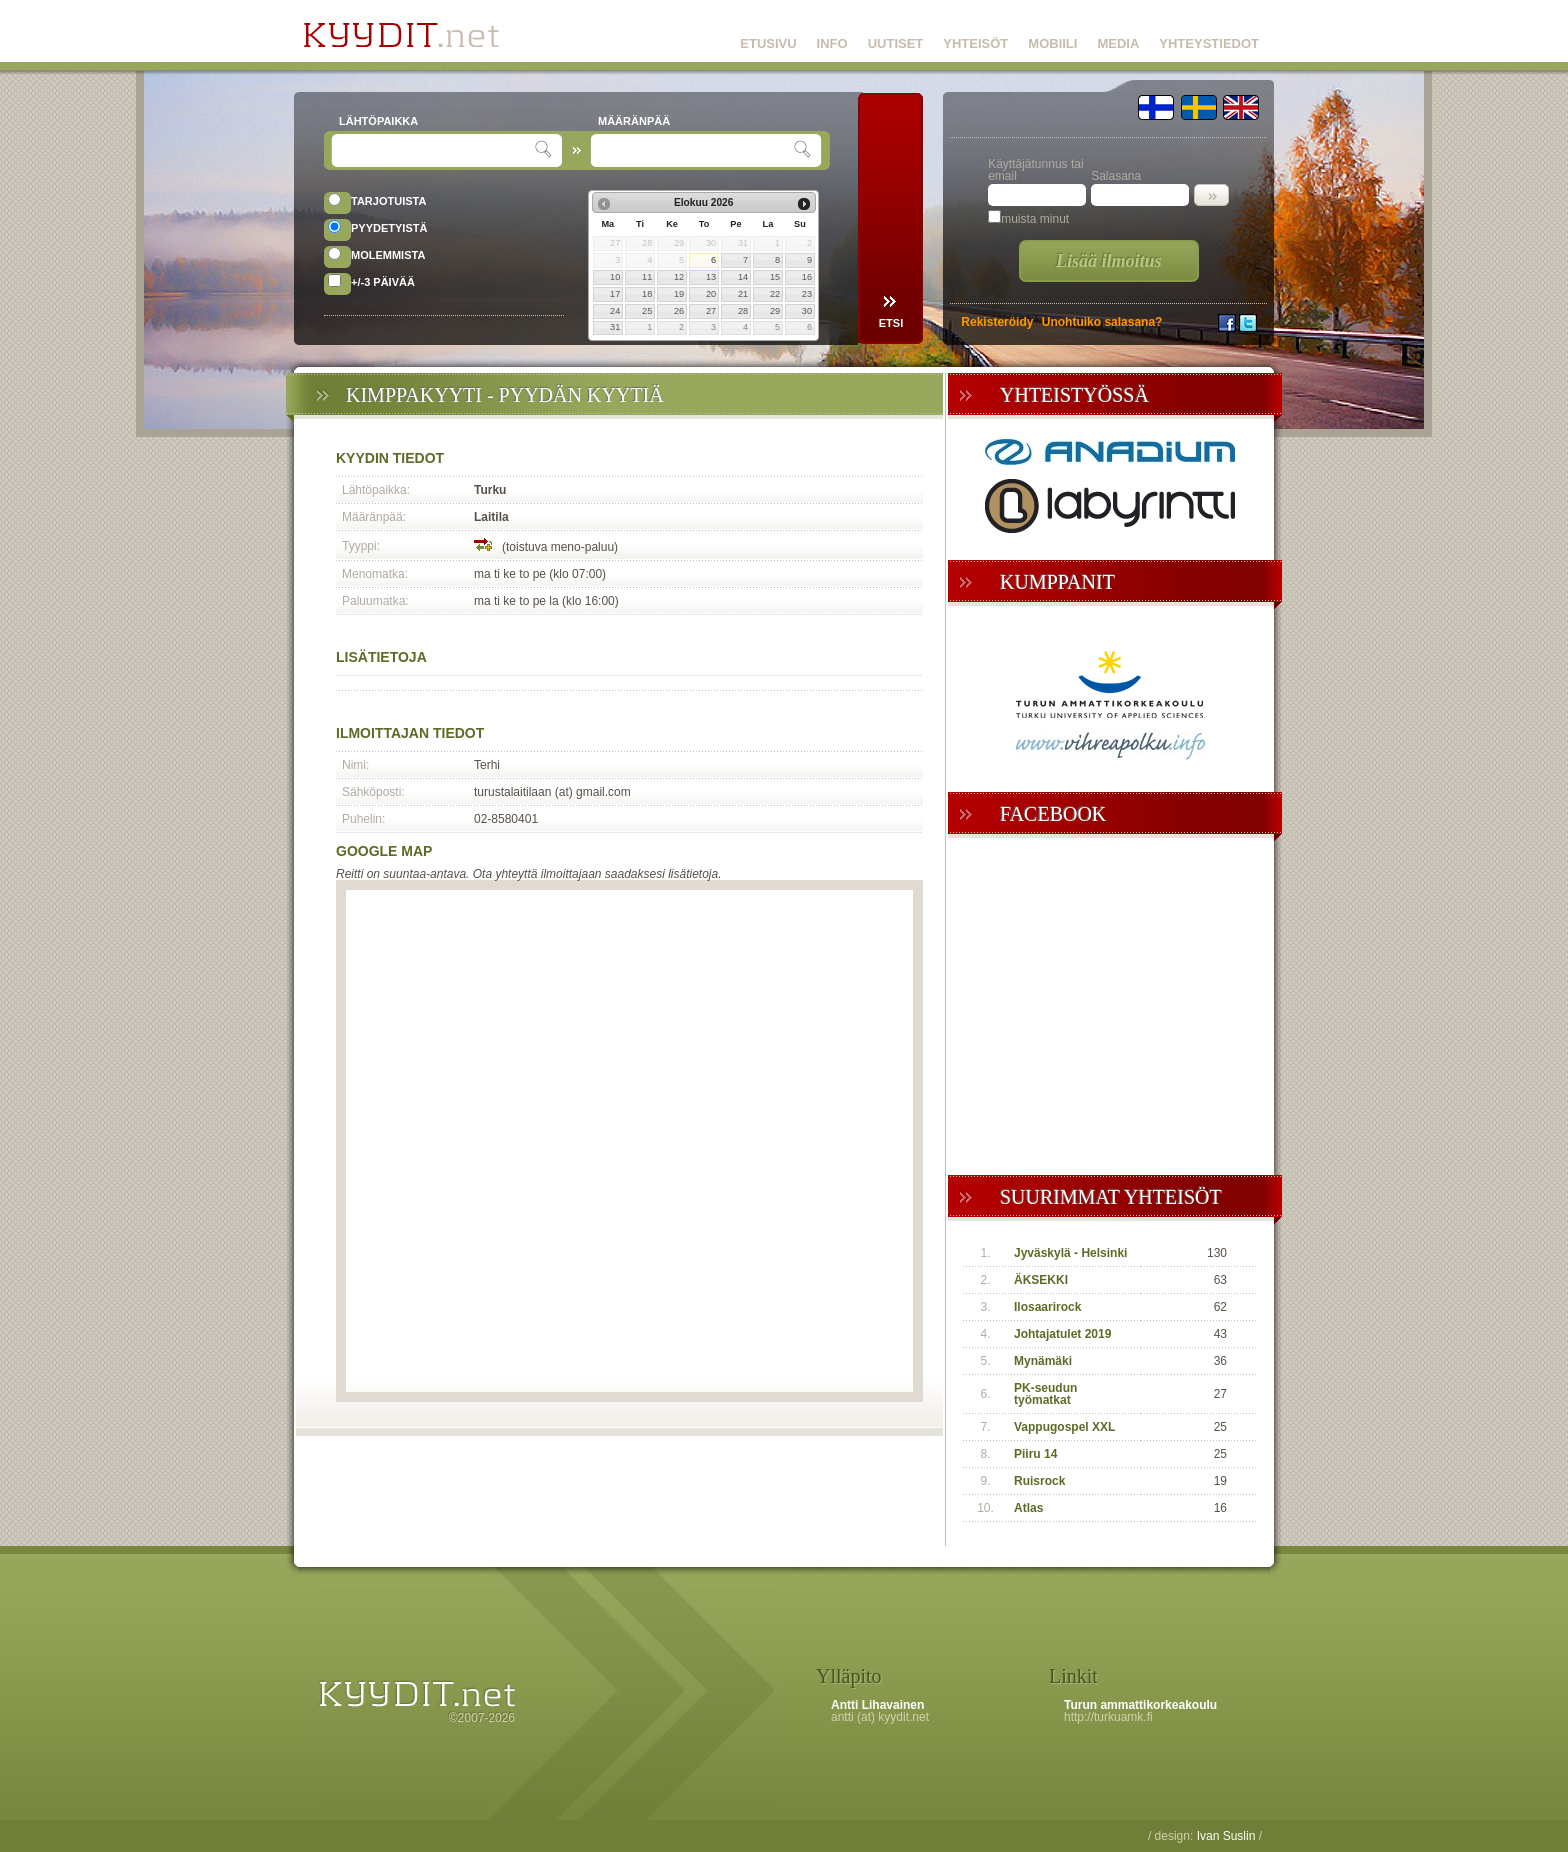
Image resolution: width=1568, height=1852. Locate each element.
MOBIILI (1052, 43)
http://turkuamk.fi (1108, 1717)
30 (807, 311)
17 (615, 294)
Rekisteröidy (997, 322)
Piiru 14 (1035, 1454)
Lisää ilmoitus (1109, 261)
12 (679, 277)
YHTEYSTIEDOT (1209, 43)
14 (743, 277)
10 (615, 277)
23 (807, 294)
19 (679, 294)
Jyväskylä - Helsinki (1070, 1253)
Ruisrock (1039, 1481)
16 (807, 277)
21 (743, 294)
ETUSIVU (768, 43)
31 (615, 327)
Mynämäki (1043, 1361)
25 (647, 311)
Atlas (1028, 1508)
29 (775, 311)
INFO (832, 43)
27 (711, 311)
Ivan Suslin (1226, 1836)
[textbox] (435, 150)
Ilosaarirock (1047, 1307)
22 (775, 294)
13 (711, 277)
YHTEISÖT (975, 43)
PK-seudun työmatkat (1045, 1394)
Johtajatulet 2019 (1062, 1334)
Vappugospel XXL (1064, 1427)
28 (743, 311)
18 (647, 294)
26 (679, 311)
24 (615, 311)
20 (711, 294)
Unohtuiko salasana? (1102, 322)
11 (647, 277)
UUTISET (896, 43)
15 (775, 277)
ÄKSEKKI (1041, 1280)
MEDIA (1118, 43)
